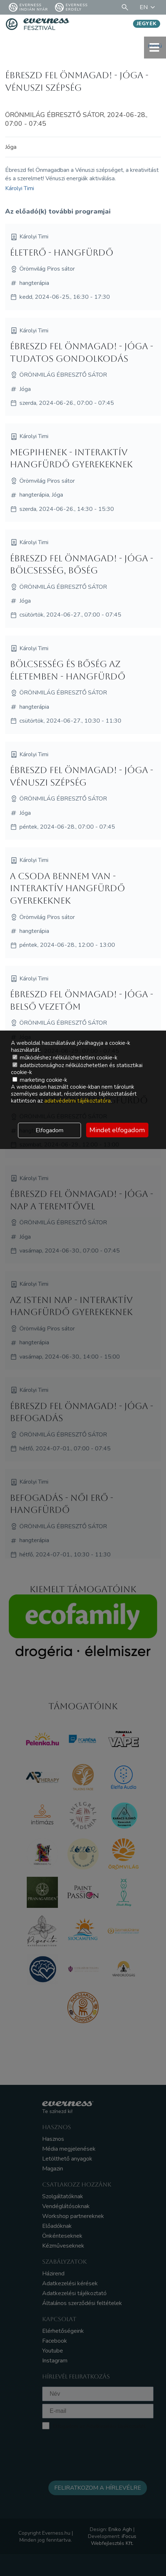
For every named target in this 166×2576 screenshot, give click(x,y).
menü (155, 47)
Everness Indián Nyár (28, 7)
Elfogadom (49, 1130)
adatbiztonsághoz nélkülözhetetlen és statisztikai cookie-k (77, 1069)
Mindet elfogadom (117, 1130)
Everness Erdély (71, 7)
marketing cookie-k (39, 1080)
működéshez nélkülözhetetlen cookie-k (64, 1057)
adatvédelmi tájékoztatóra (77, 1100)
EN (148, 7)
